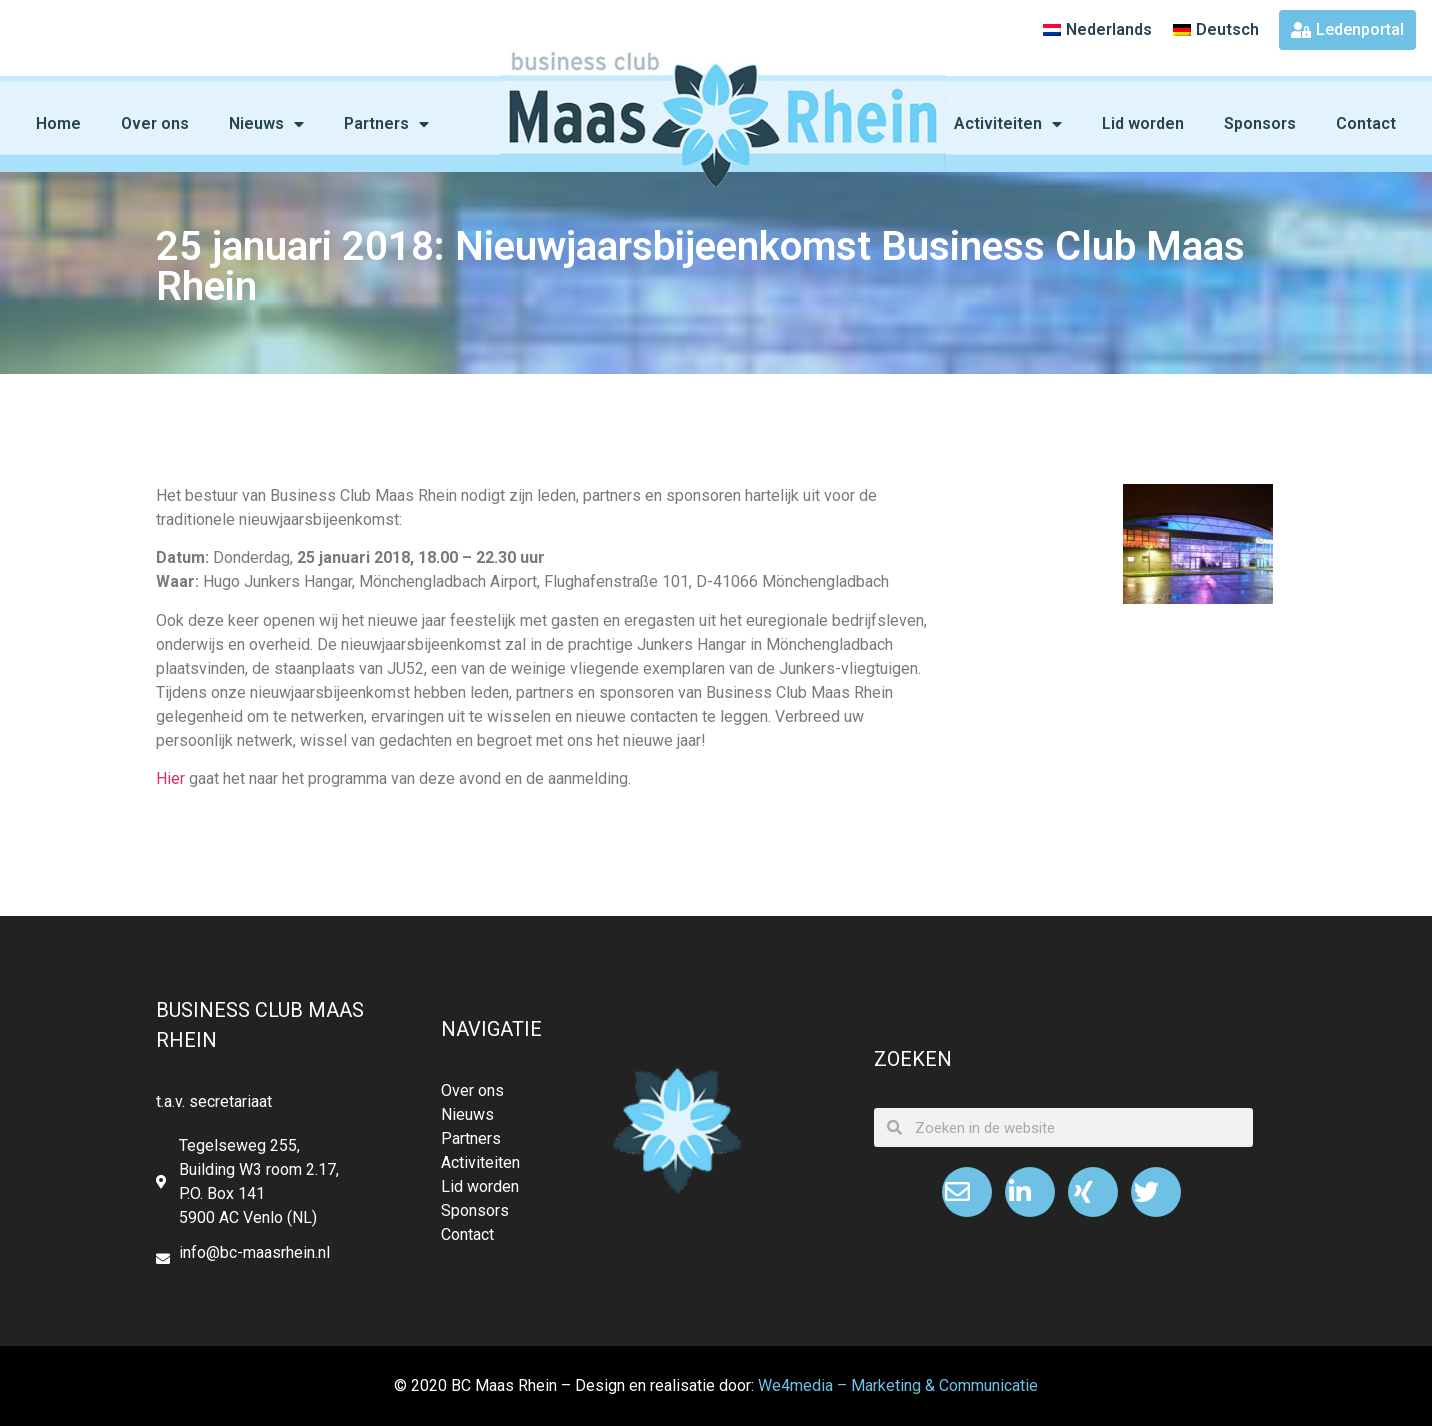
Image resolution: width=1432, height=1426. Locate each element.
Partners (386, 124)
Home (58, 123)
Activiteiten (1008, 124)
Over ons (155, 123)
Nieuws (266, 124)
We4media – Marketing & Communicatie (898, 1385)
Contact (1366, 123)
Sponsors (1260, 123)
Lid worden (1143, 123)
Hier (170, 778)
